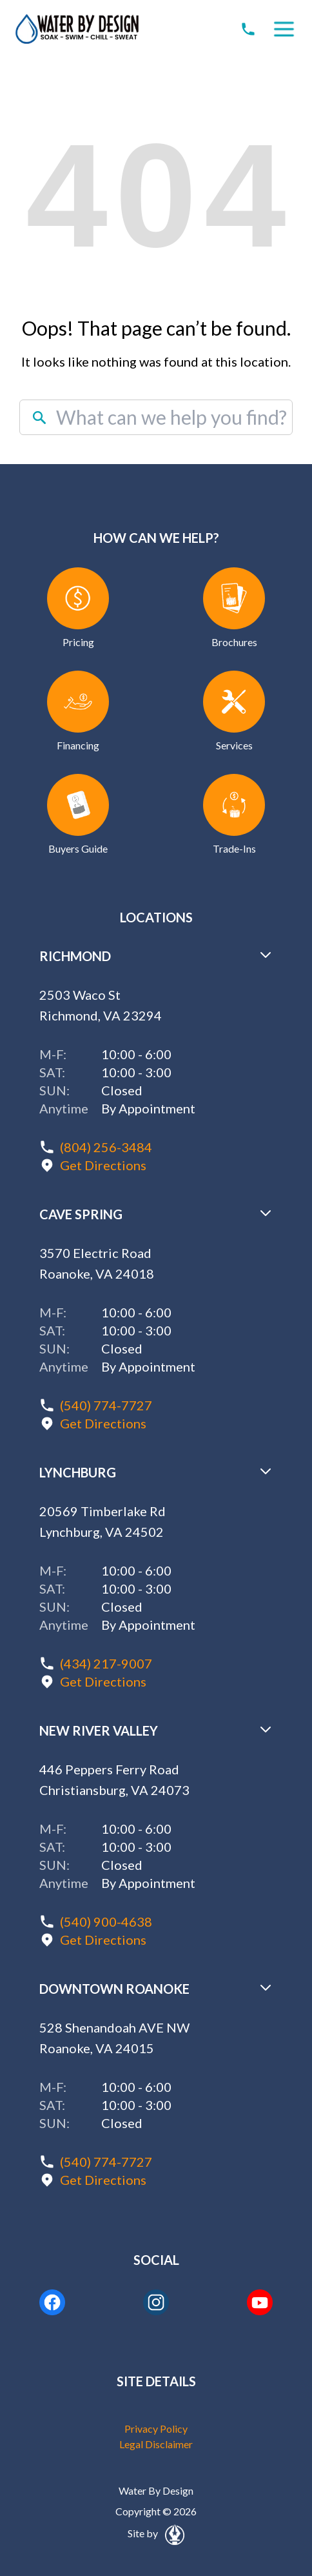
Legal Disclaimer (156, 2444)
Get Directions (103, 1165)
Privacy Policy (156, 2428)
